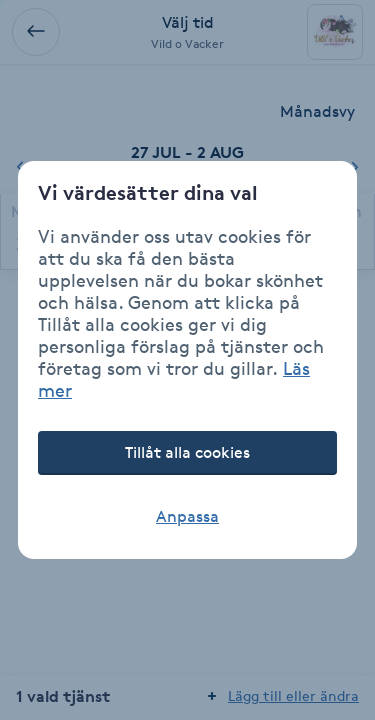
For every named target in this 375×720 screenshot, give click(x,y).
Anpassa (187, 516)
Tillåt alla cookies (187, 452)
